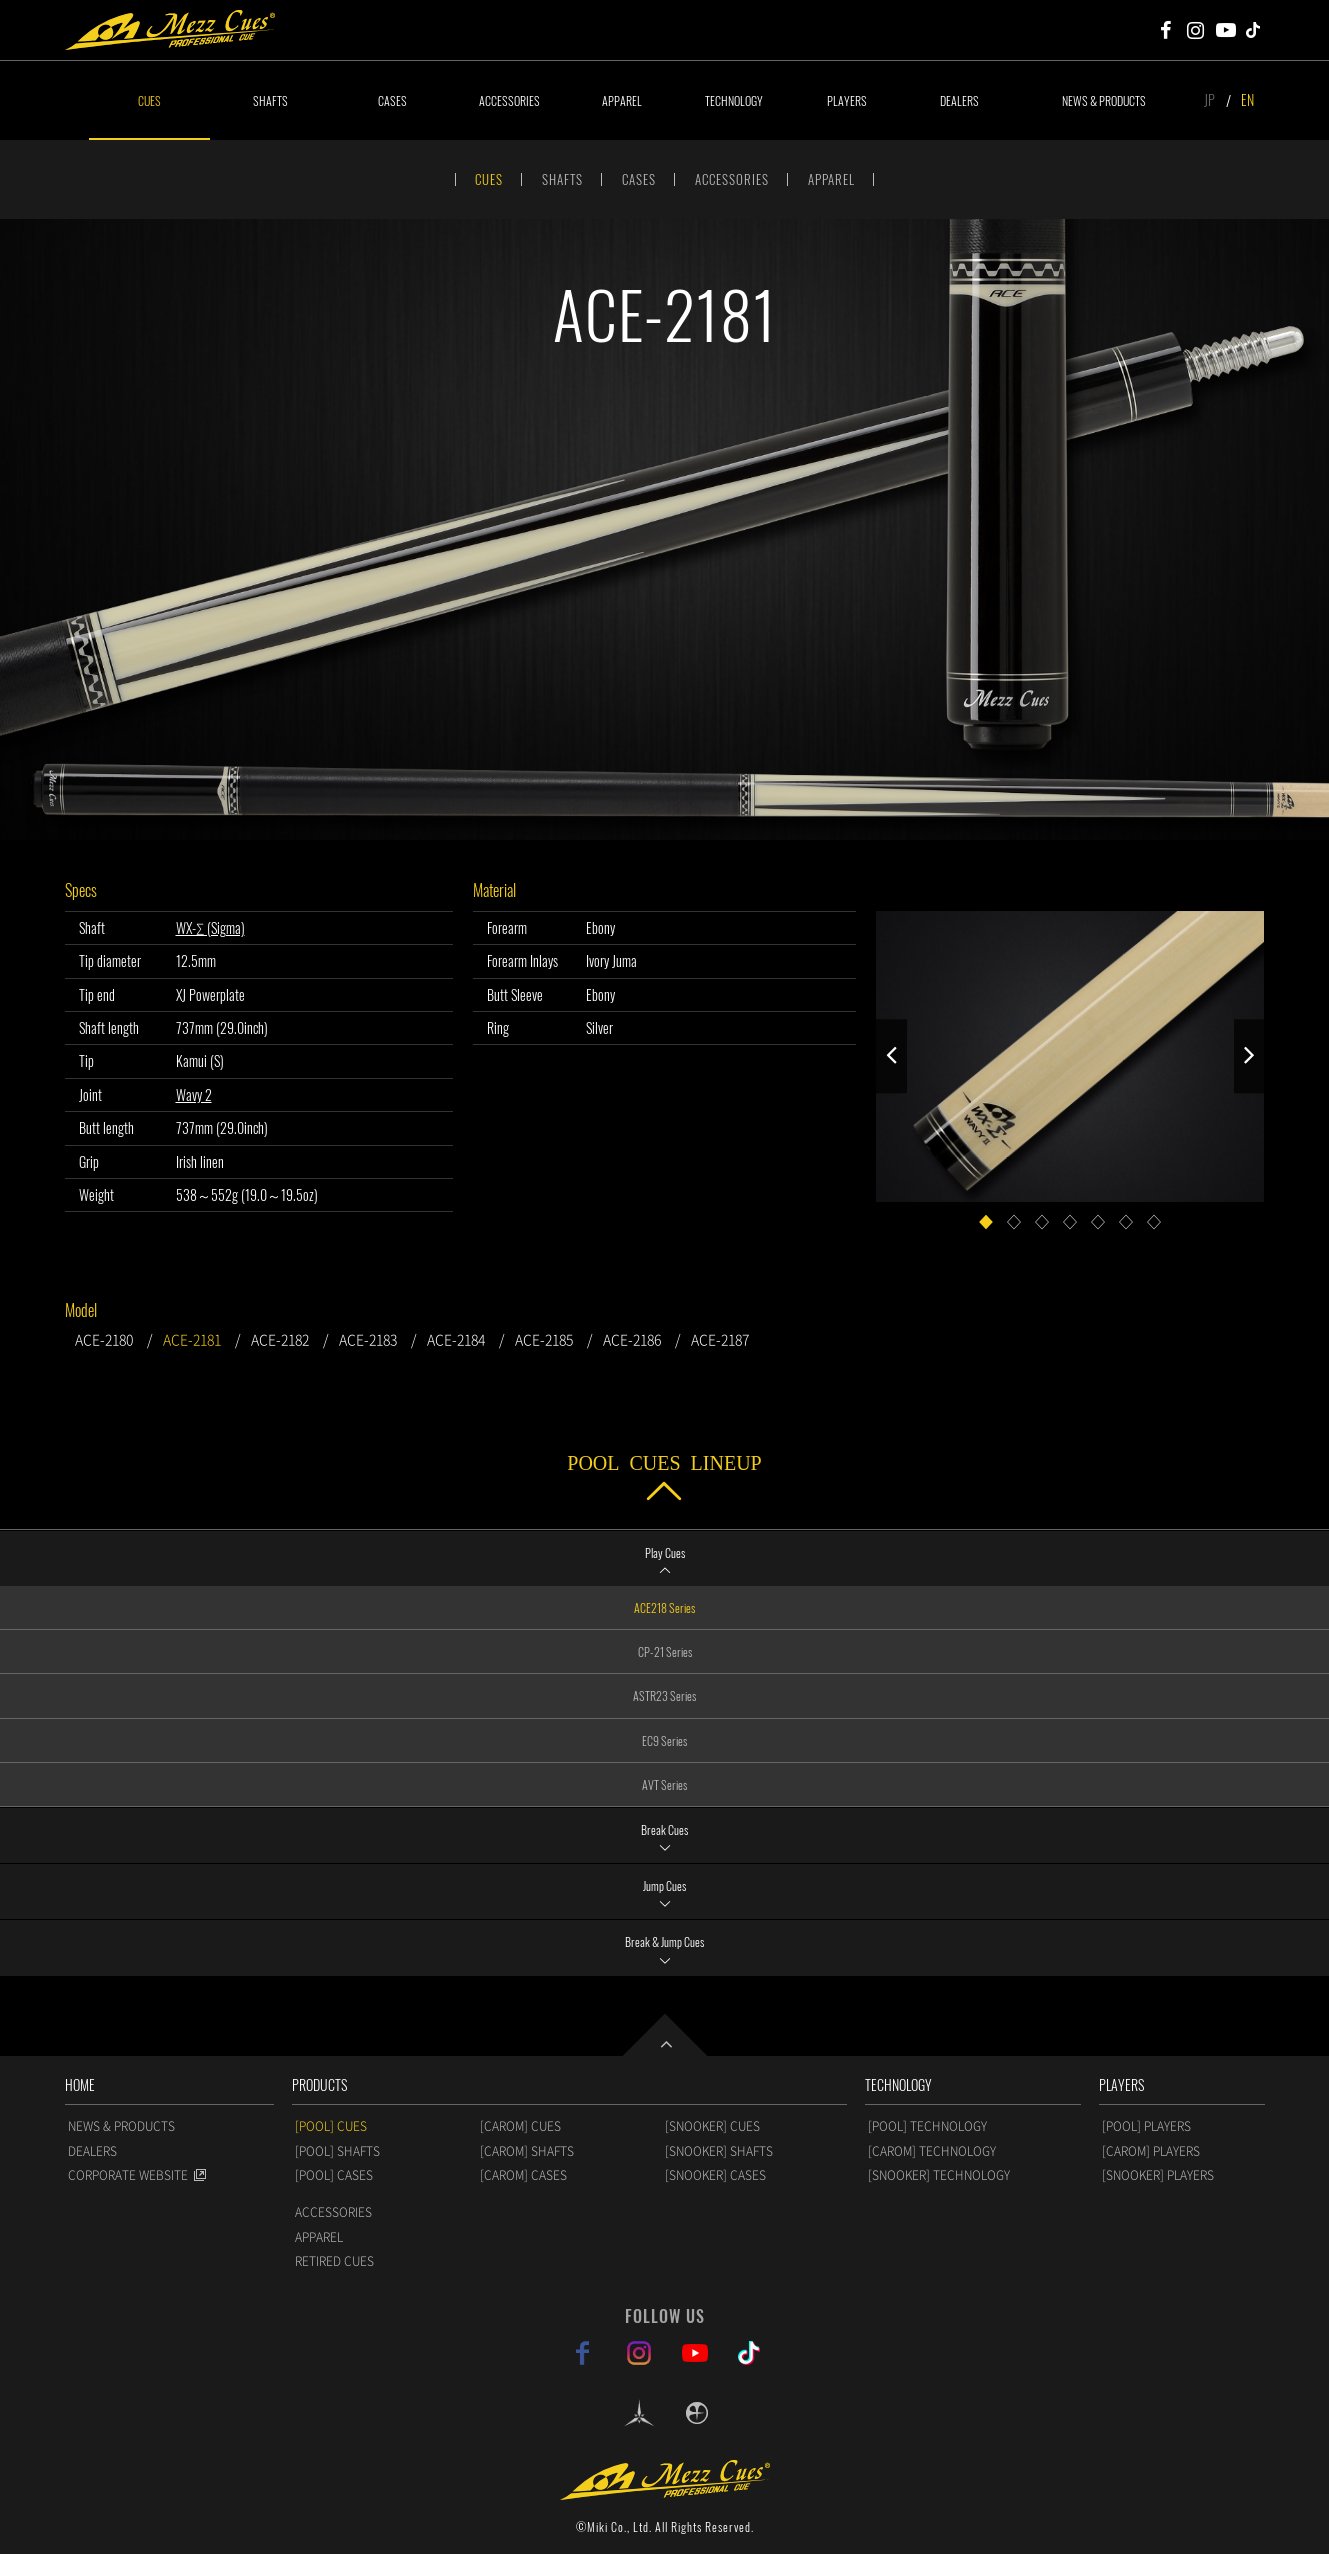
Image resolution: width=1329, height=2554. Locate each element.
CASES (392, 100)
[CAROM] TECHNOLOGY (932, 2151)
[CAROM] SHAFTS (527, 2151)
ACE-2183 (368, 1339)
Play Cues (665, 1552)
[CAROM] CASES (523, 2175)
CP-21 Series (665, 1651)
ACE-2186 (632, 1339)
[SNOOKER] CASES (715, 2175)
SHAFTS (270, 100)
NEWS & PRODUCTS (1104, 100)
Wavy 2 (194, 1094)
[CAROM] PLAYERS (1151, 2151)
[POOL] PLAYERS (1146, 2126)
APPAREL (622, 100)
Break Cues (664, 1829)
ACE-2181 (192, 1339)
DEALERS (959, 100)
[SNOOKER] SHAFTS (719, 2151)
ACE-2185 (544, 1339)
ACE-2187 (720, 1339)
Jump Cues (664, 1885)
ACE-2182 (280, 1339)
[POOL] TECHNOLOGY (927, 2126)
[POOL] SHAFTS (337, 2151)
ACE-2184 (456, 1339)
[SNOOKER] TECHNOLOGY (939, 2175)
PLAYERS (847, 100)
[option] (664, 529)
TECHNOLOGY (734, 100)
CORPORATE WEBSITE (128, 2175)
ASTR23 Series (664, 1695)
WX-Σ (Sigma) (210, 927)
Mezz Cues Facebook (1166, 30)
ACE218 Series (664, 1607)
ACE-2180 (104, 1339)
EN (1247, 99)
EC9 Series (664, 1740)
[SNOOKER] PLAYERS (1158, 2175)
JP (1209, 99)
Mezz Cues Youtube (1226, 30)
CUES (149, 100)
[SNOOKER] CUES (712, 2126)
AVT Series (664, 1784)
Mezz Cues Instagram (1196, 30)
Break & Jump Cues (664, 1941)
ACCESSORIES (509, 100)
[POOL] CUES (331, 2126)
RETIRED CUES (334, 2261)
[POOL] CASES (334, 2175)
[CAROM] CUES (520, 2126)
